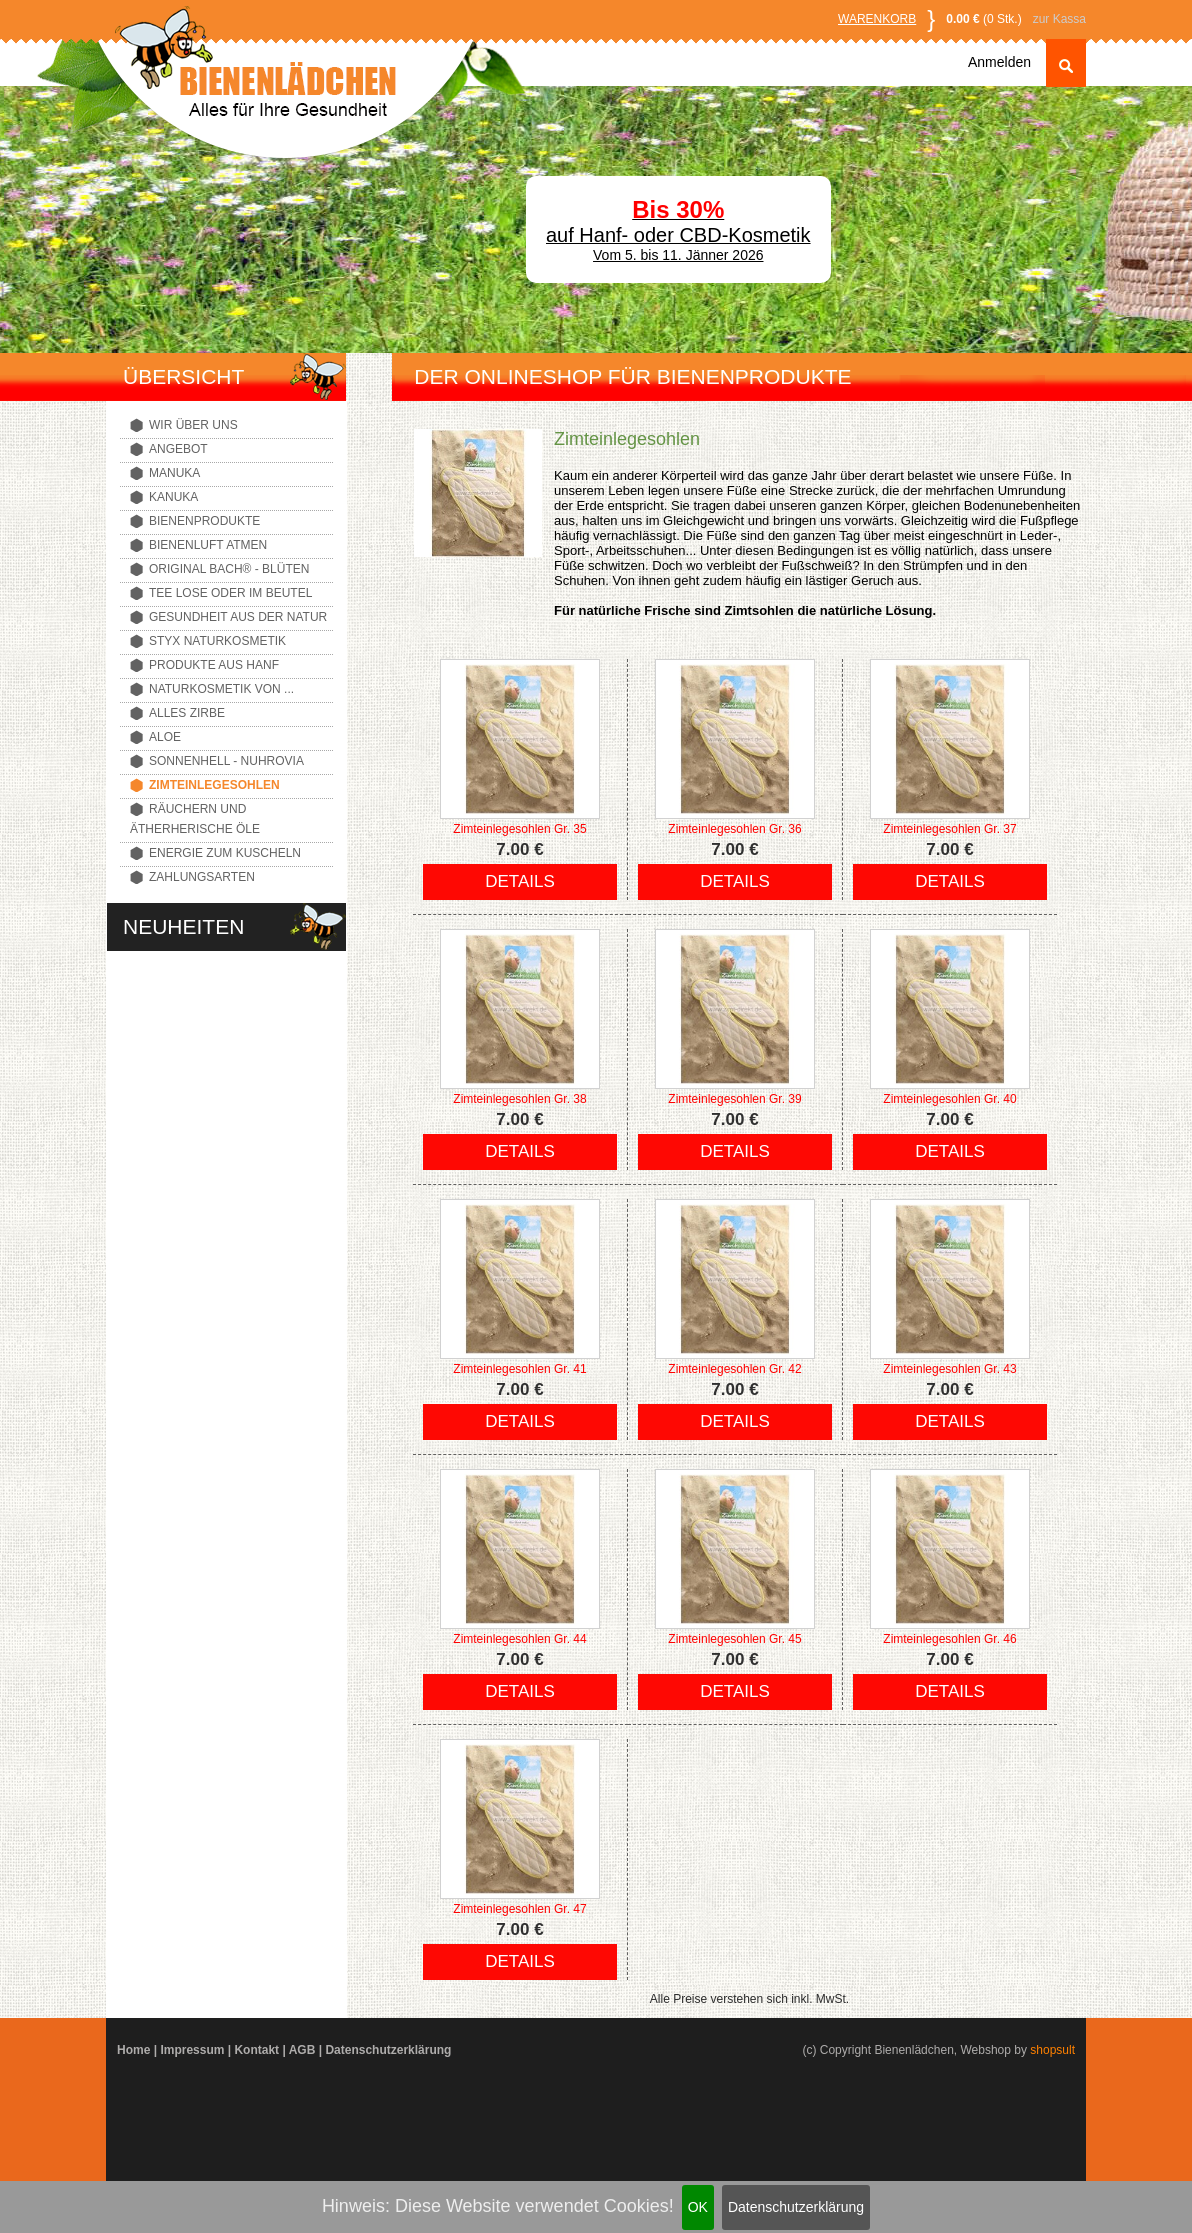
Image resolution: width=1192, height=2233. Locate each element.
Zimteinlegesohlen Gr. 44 (519, 1639)
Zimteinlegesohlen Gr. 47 (519, 1909)
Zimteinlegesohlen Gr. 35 (519, 829)
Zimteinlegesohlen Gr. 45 (734, 1639)
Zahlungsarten (202, 877)
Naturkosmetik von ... (221, 689)
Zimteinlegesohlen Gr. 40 (949, 1099)
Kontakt (256, 2050)
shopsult (1052, 2050)
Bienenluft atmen (208, 545)
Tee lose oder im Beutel (230, 593)
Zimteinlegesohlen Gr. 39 (734, 1099)
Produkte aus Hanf (214, 665)
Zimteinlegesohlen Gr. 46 (949, 1639)
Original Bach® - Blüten (229, 569)
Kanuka (173, 497)
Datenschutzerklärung (796, 2207)
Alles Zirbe (187, 713)
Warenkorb (877, 19)
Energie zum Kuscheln (225, 853)
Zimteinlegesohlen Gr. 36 (734, 829)
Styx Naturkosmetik (217, 641)
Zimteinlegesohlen (214, 785)
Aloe (165, 737)
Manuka (174, 473)
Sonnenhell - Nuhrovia (226, 761)
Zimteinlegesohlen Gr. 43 (949, 1369)
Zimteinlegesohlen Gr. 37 (949, 829)
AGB (302, 2050)
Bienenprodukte (204, 521)
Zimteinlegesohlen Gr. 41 (519, 1369)
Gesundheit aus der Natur (238, 617)
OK (698, 2207)
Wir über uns (193, 425)
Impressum (192, 2050)
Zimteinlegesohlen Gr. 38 (519, 1099)
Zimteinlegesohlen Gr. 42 (734, 1369)
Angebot (178, 449)
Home (133, 2050)
